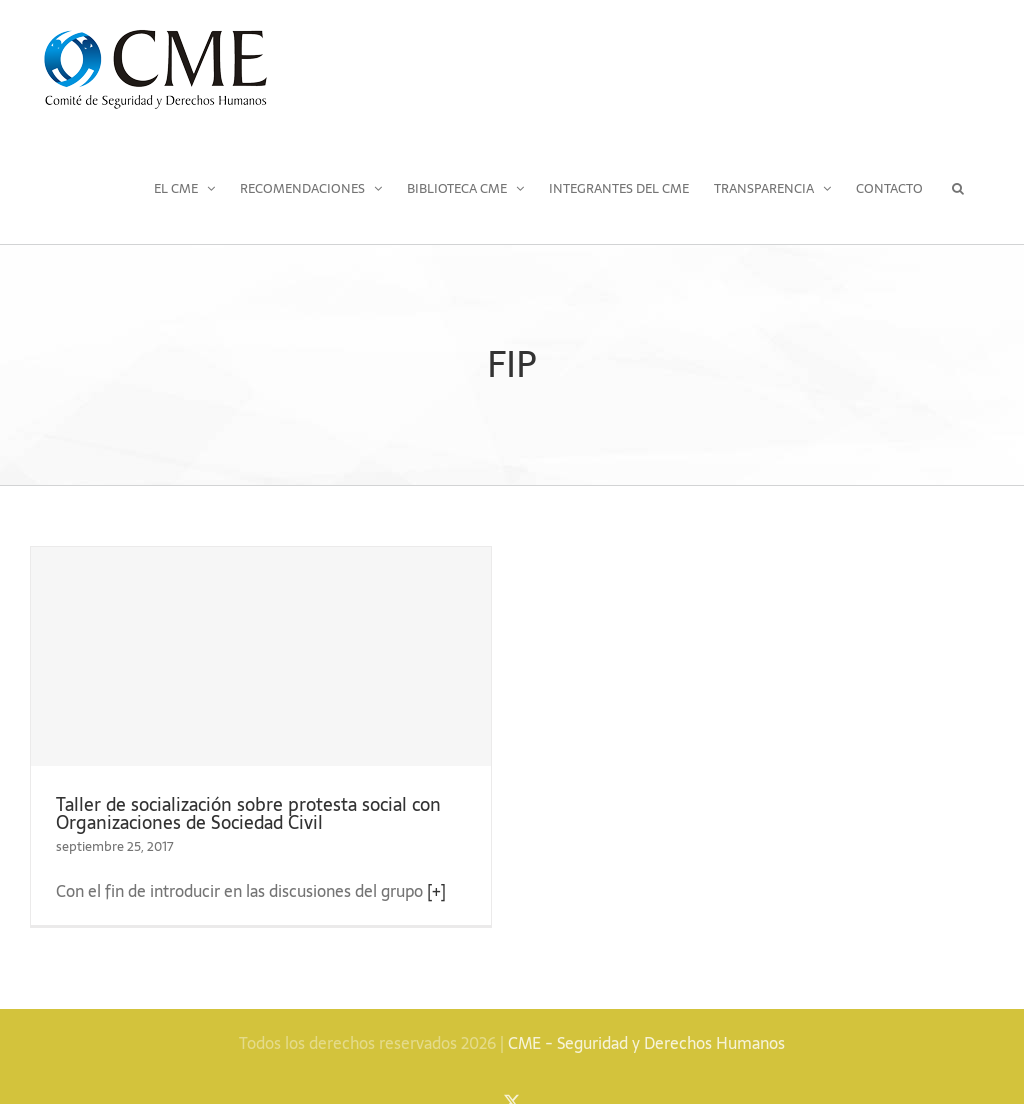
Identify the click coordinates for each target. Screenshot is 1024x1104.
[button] (958, 188)
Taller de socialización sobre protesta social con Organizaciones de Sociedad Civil (248, 813)
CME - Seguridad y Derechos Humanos (646, 1043)
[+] (436, 891)
